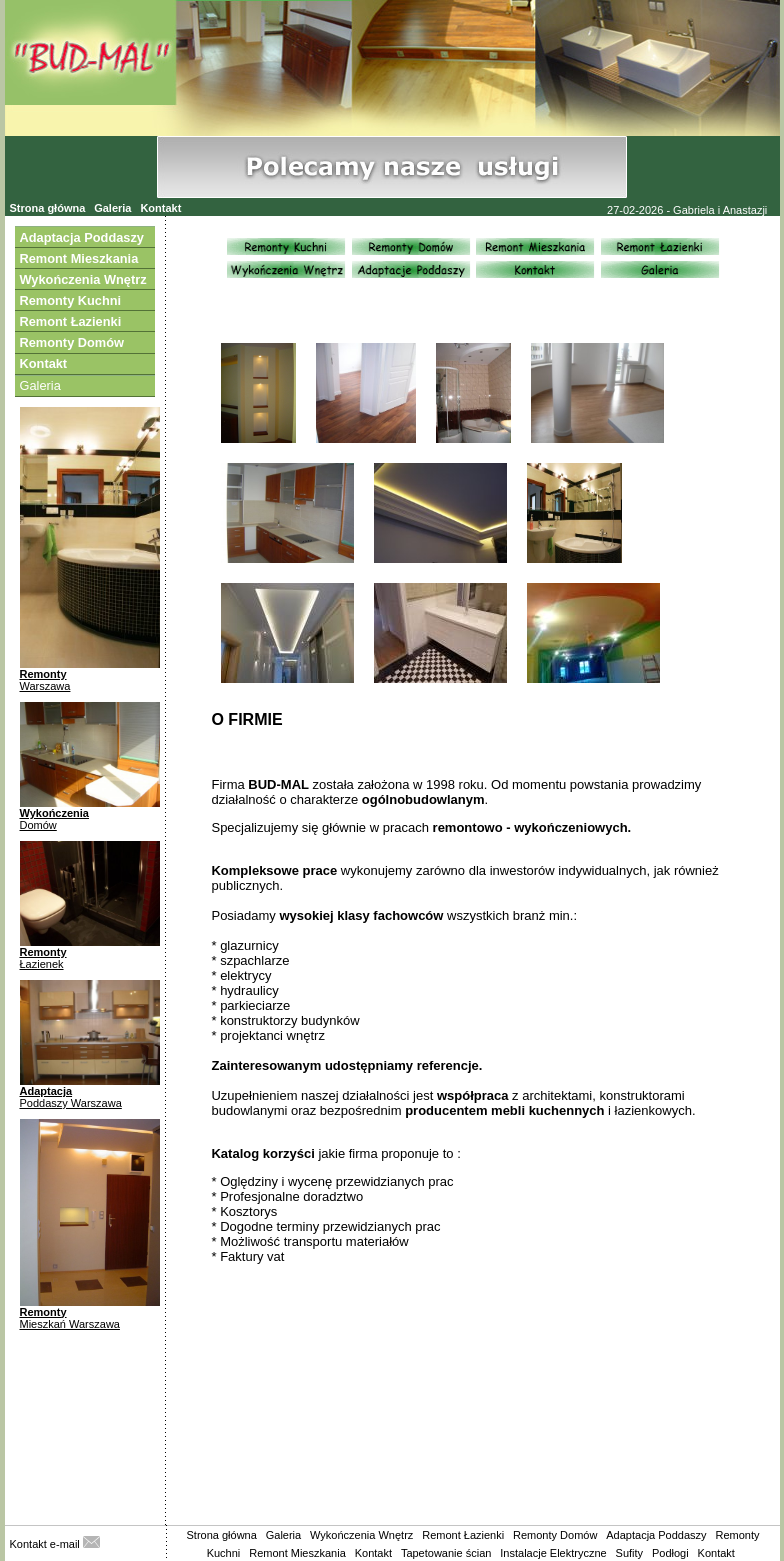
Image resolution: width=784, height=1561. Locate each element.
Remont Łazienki (463, 1535)
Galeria (112, 208)
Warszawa (45, 686)
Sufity (630, 1553)
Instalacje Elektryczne (553, 1553)
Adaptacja (46, 1091)
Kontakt (160, 208)
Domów (38, 825)
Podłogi (670, 1553)
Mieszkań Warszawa (70, 1324)
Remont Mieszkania (297, 1553)
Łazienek (42, 964)
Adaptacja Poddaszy (656, 1535)
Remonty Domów (555, 1535)
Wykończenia (55, 813)
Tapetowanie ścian (446, 1553)
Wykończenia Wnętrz (361, 1535)
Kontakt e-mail (55, 1544)
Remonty (43, 674)
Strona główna (48, 208)
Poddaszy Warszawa (71, 1103)
